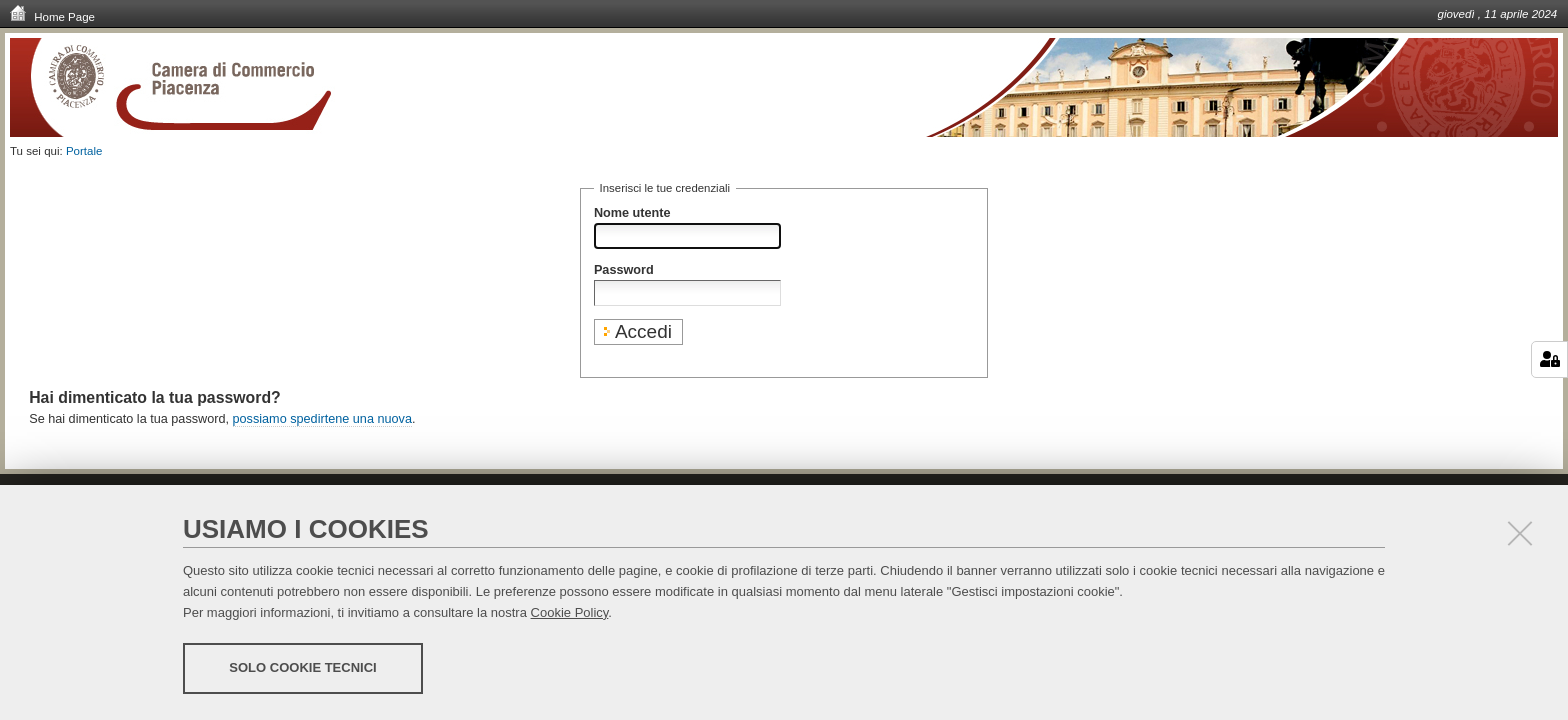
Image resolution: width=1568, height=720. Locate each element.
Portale (84, 151)
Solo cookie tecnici (302, 667)
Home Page (52, 16)
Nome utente (632, 213)
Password (624, 270)
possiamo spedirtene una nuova (322, 419)
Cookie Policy (570, 612)
